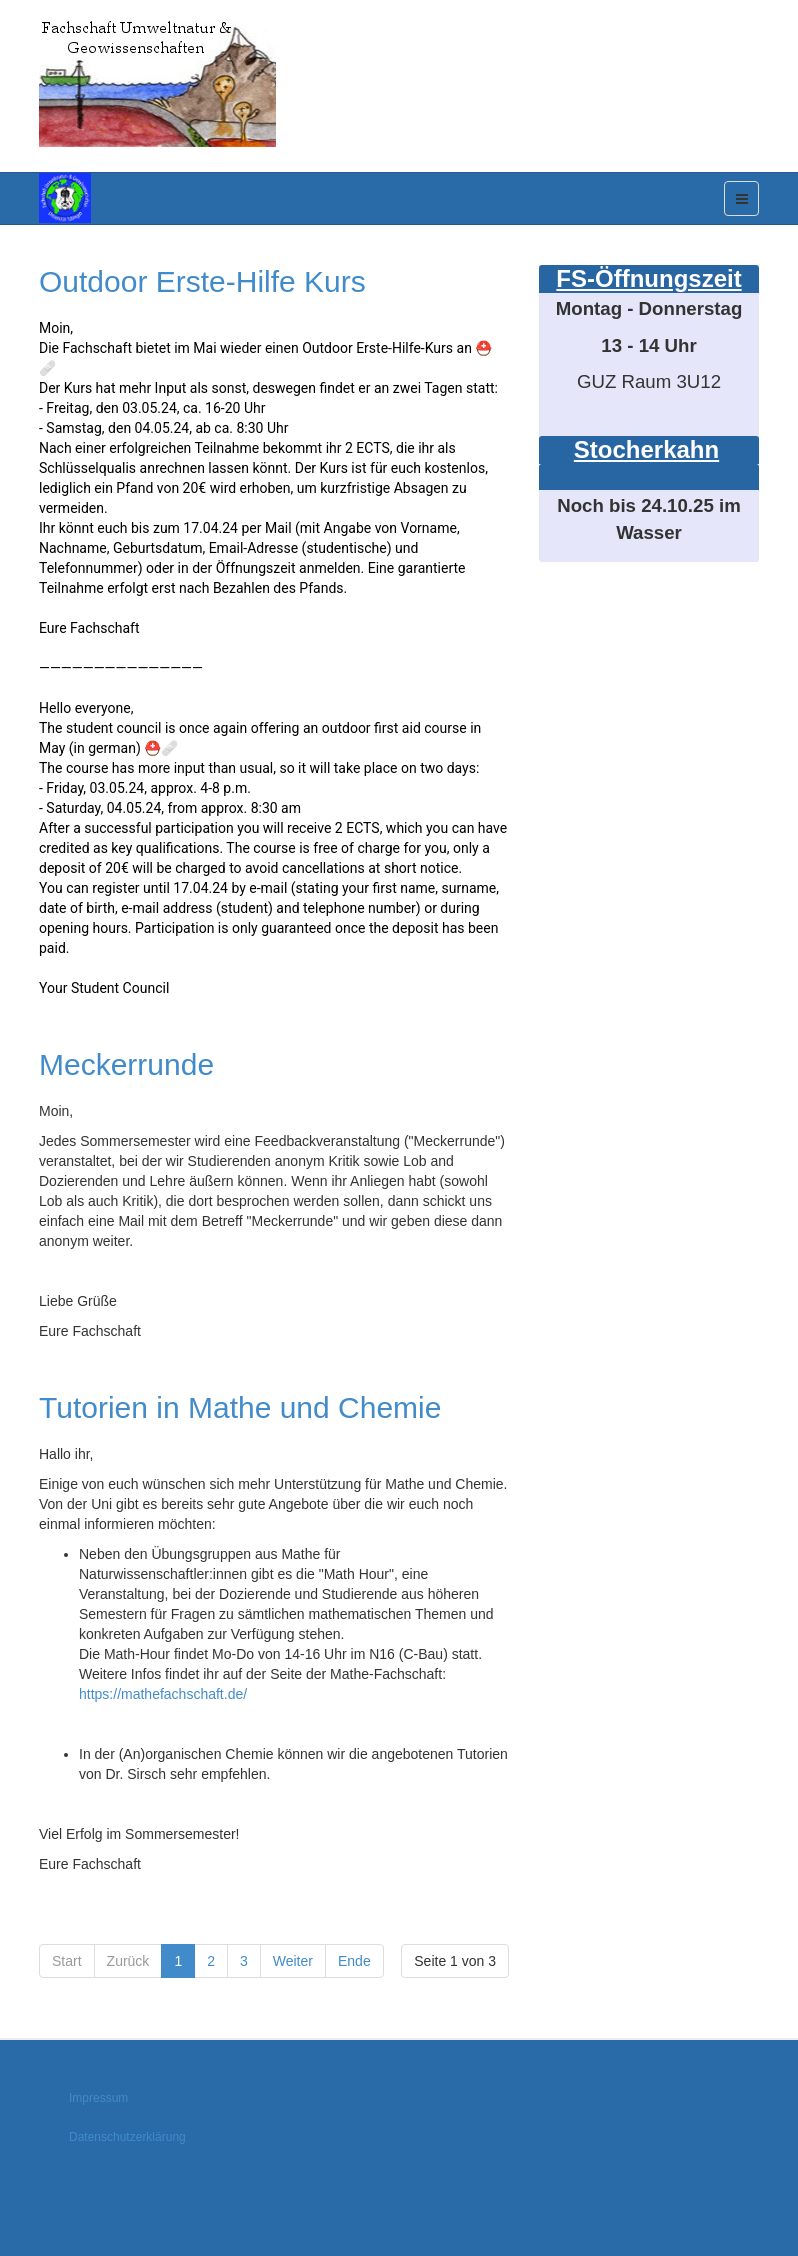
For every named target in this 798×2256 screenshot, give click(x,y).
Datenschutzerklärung (127, 2137)
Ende (354, 1961)
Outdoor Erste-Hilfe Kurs (202, 281)
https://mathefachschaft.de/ (163, 1694)
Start (67, 1961)
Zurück (128, 1961)
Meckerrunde (126, 1064)
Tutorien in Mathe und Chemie (240, 1407)
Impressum (98, 2098)
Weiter (293, 1961)
